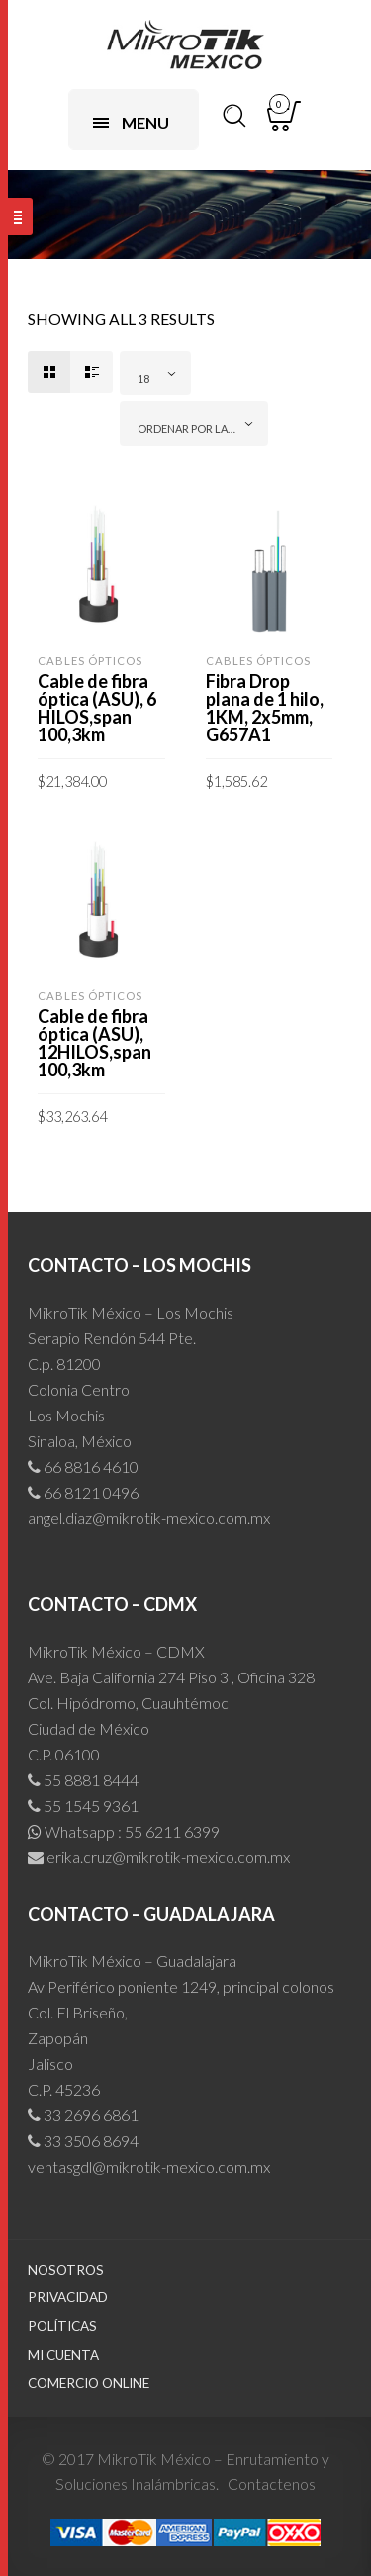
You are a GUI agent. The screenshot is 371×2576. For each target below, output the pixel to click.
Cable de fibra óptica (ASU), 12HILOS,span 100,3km (94, 1042)
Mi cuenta (63, 2354)
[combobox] (155, 373)
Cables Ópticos (90, 660)
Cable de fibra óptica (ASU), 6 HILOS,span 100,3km (97, 707)
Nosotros (66, 2269)
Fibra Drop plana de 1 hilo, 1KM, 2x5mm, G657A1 (265, 707)
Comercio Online (88, 2383)
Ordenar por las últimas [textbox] (198, 428)
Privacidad (68, 2297)
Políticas (62, 2326)
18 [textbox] (143, 378)
